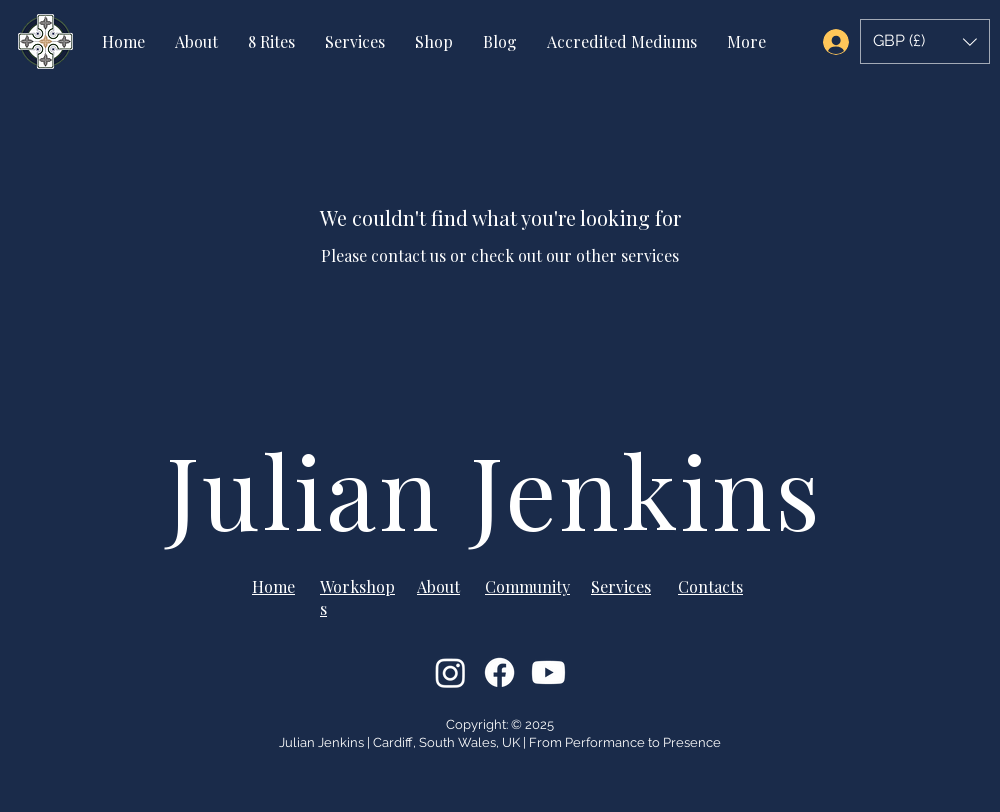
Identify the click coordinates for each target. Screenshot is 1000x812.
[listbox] (925, 41)
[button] (925, 41)
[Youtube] (548, 672)
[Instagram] (450, 672)
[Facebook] (499, 672)
